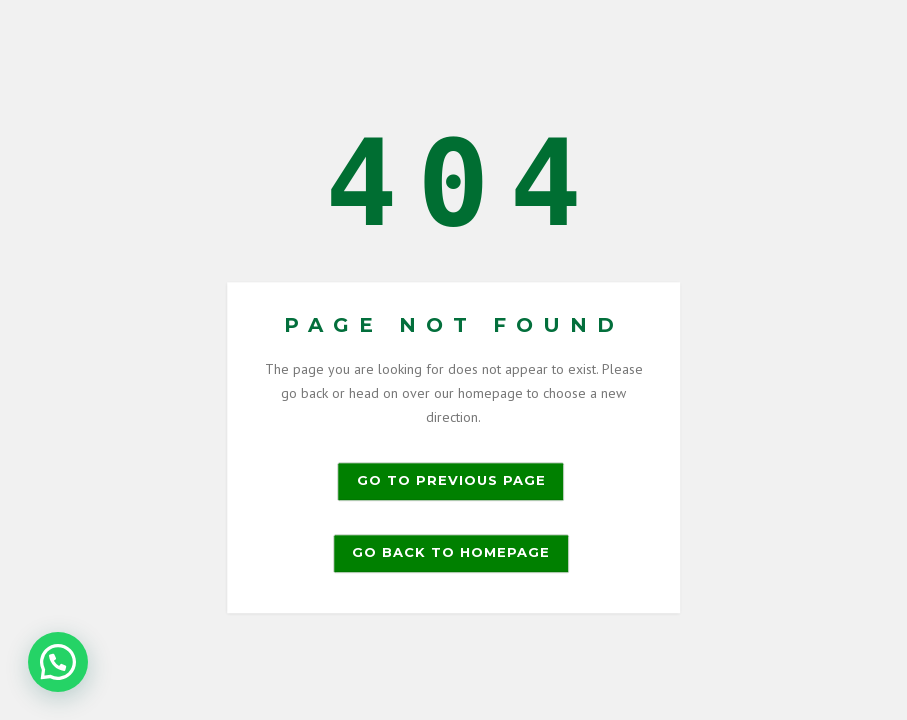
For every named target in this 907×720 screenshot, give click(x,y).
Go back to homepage (451, 553)
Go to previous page (451, 481)
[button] (58, 662)
